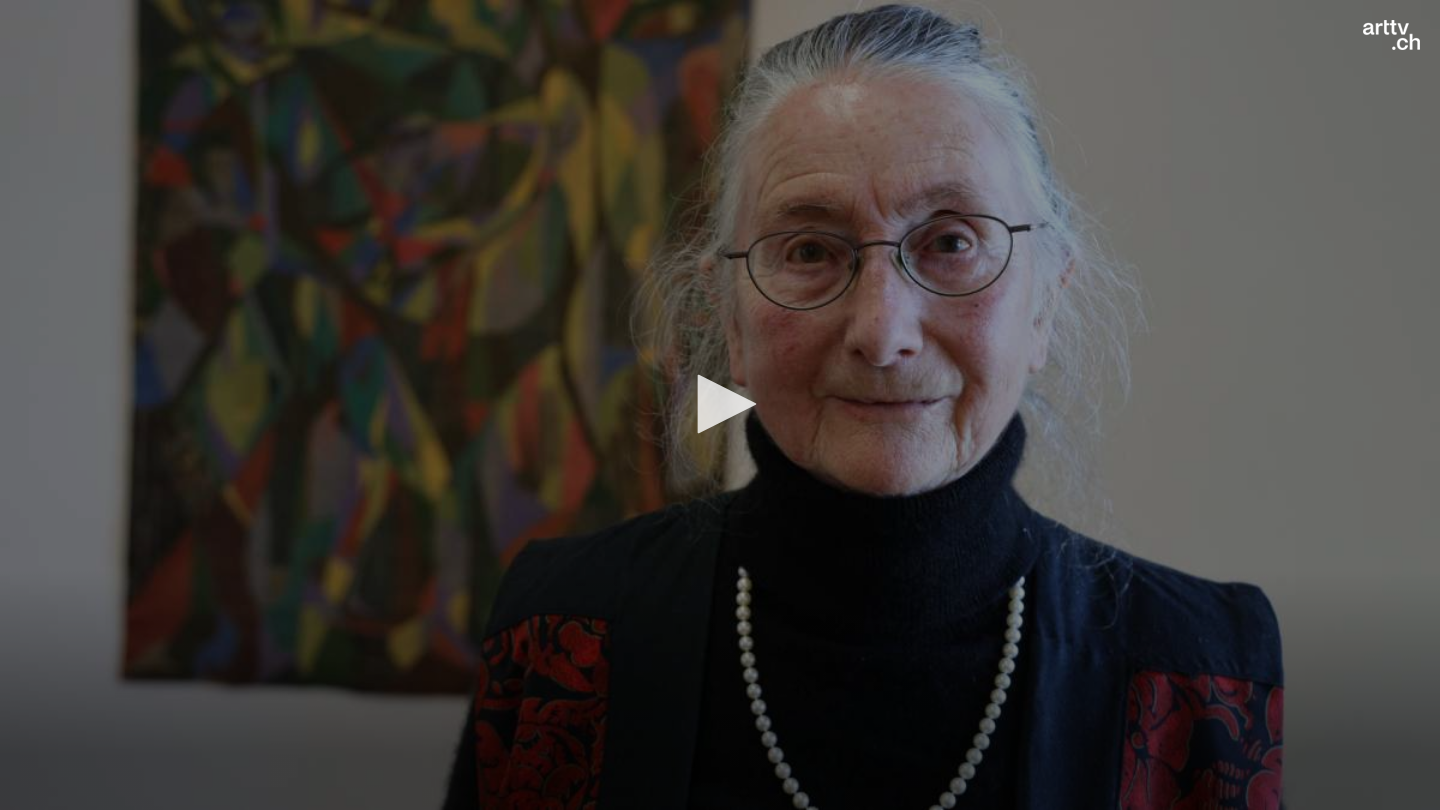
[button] (720, 404)
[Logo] (1391, 35)
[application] (720, 405)
